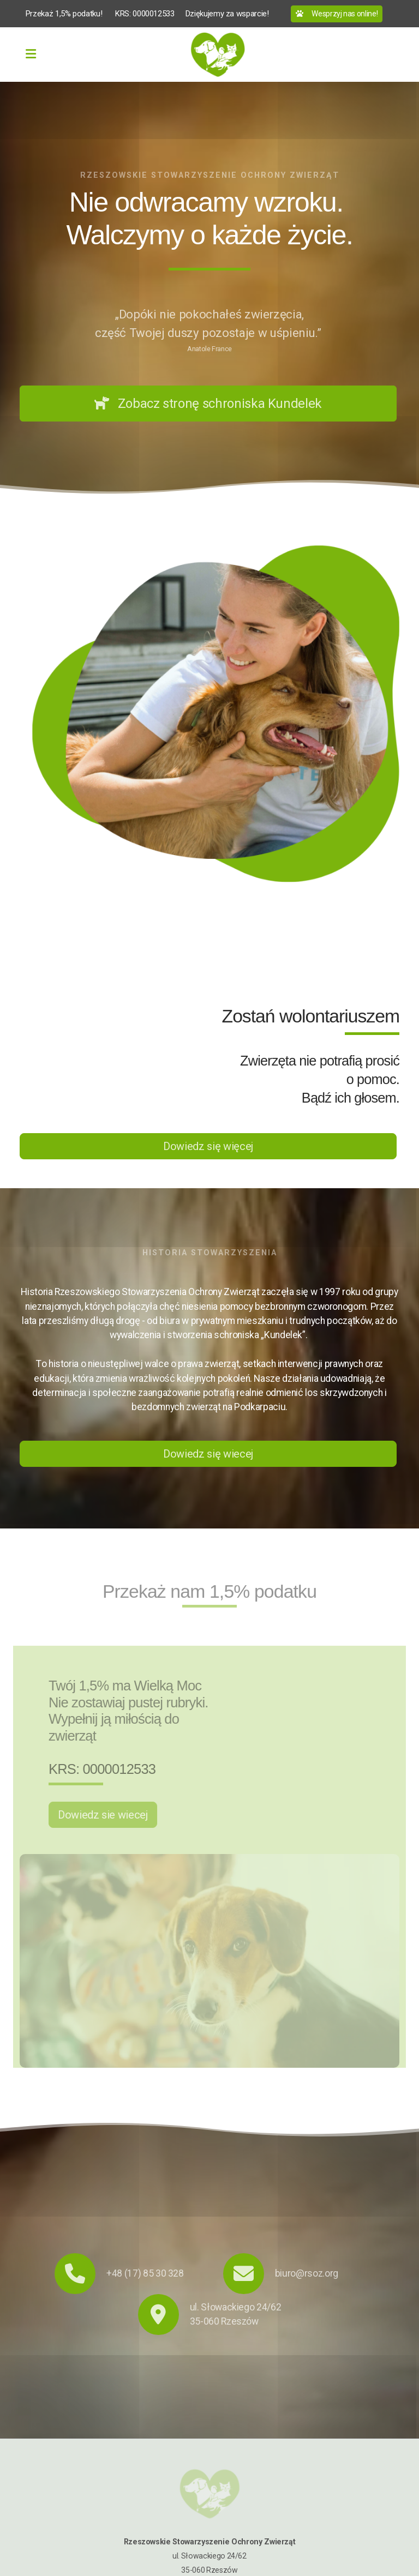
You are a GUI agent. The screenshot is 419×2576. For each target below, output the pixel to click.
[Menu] (30, 54)
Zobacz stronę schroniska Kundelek (208, 403)
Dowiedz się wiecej (208, 1453)
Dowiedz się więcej (208, 1146)
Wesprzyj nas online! (337, 13)
